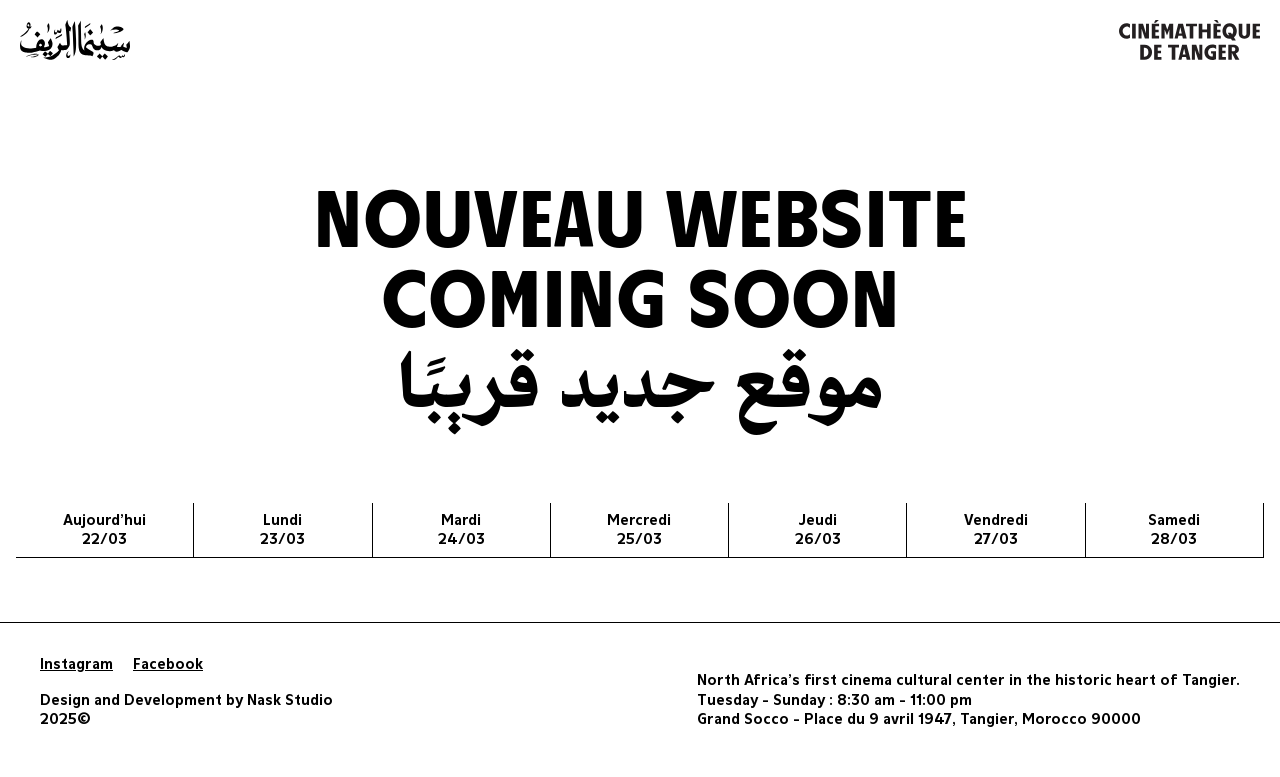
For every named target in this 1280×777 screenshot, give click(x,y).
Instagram (76, 664)
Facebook (168, 664)
